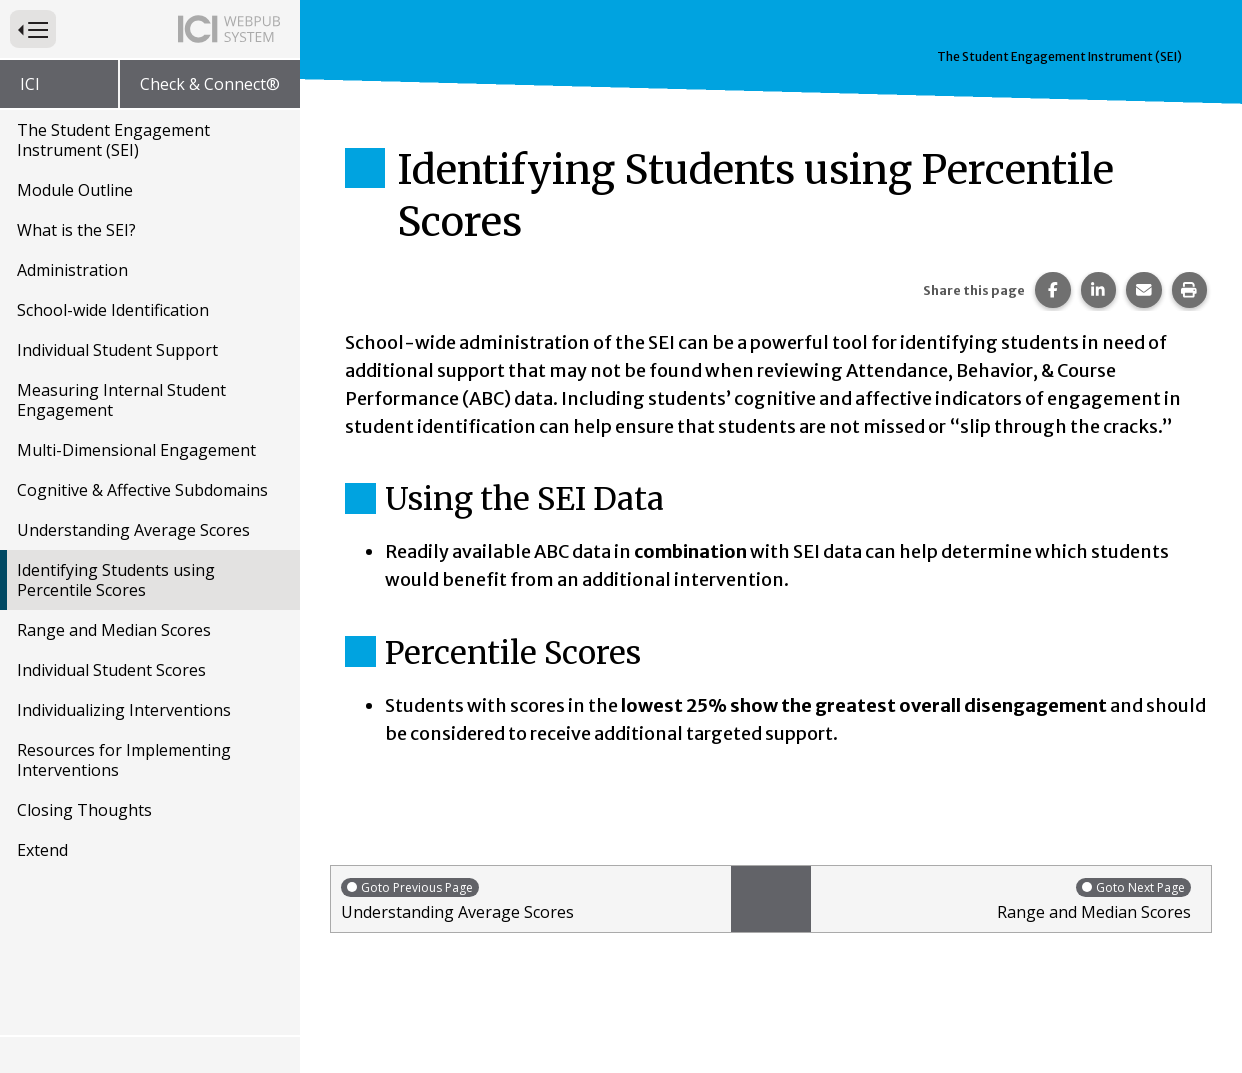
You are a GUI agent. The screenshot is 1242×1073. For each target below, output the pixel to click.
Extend (42, 850)
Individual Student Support (117, 350)
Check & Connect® (210, 84)
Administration (72, 270)
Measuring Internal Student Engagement (121, 400)
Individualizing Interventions (124, 710)
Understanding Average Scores (133, 530)
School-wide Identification (113, 310)
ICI (30, 84)
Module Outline (75, 190)
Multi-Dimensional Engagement (136, 450)
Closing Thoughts (84, 810)
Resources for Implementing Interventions (124, 760)
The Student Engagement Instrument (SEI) (113, 140)
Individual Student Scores (111, 670)
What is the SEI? (76, 230)
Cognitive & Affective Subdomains (142, 490)
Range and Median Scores (114, 630)
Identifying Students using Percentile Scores (116, 580)
